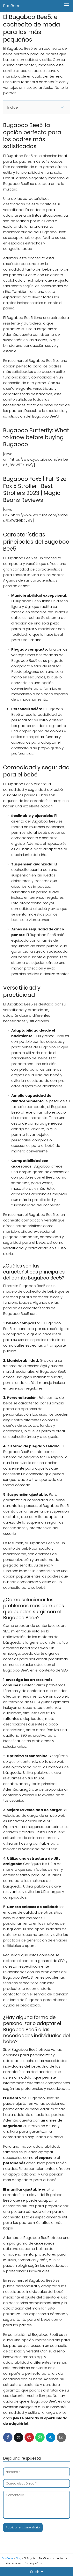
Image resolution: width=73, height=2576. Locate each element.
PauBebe (11, 6)
